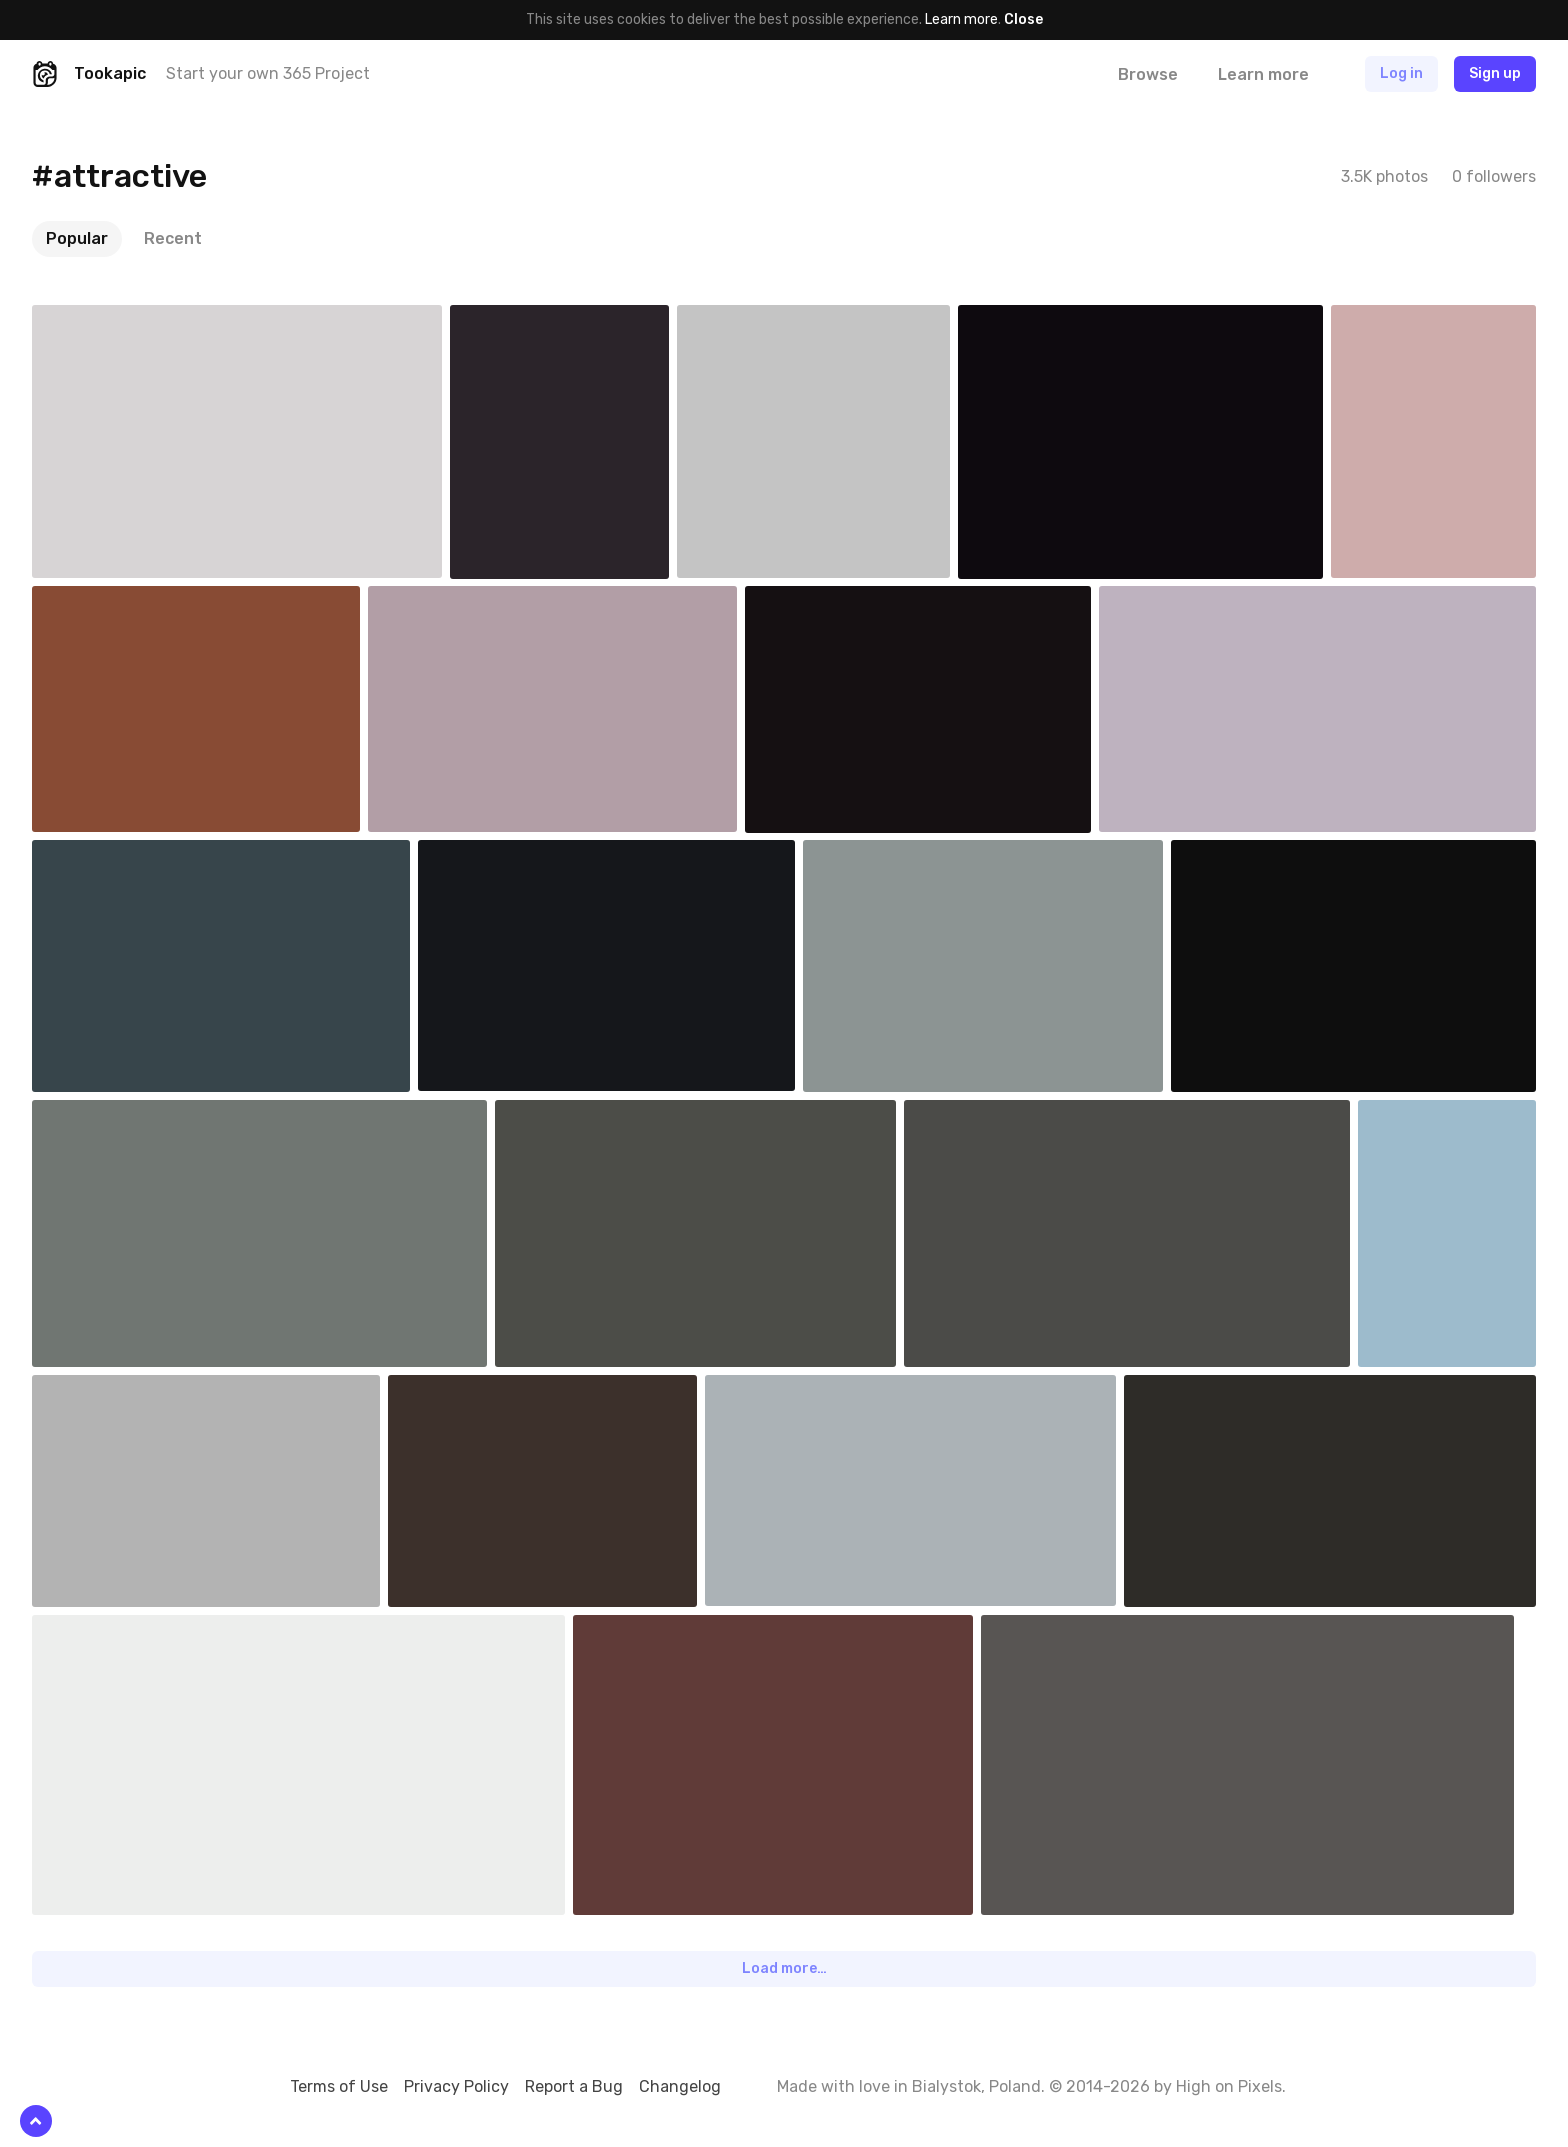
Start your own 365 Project (268, 73)
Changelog (680, 2086)
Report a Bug (574, 2086)
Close (1023, 19)
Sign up (1495, 73)
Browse (1148, 74)
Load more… (784, 1968)
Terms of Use (339, 2086)
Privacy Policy (456, 2086)
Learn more (961, 19)
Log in (1401, 73)
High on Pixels (1229, 2086)
